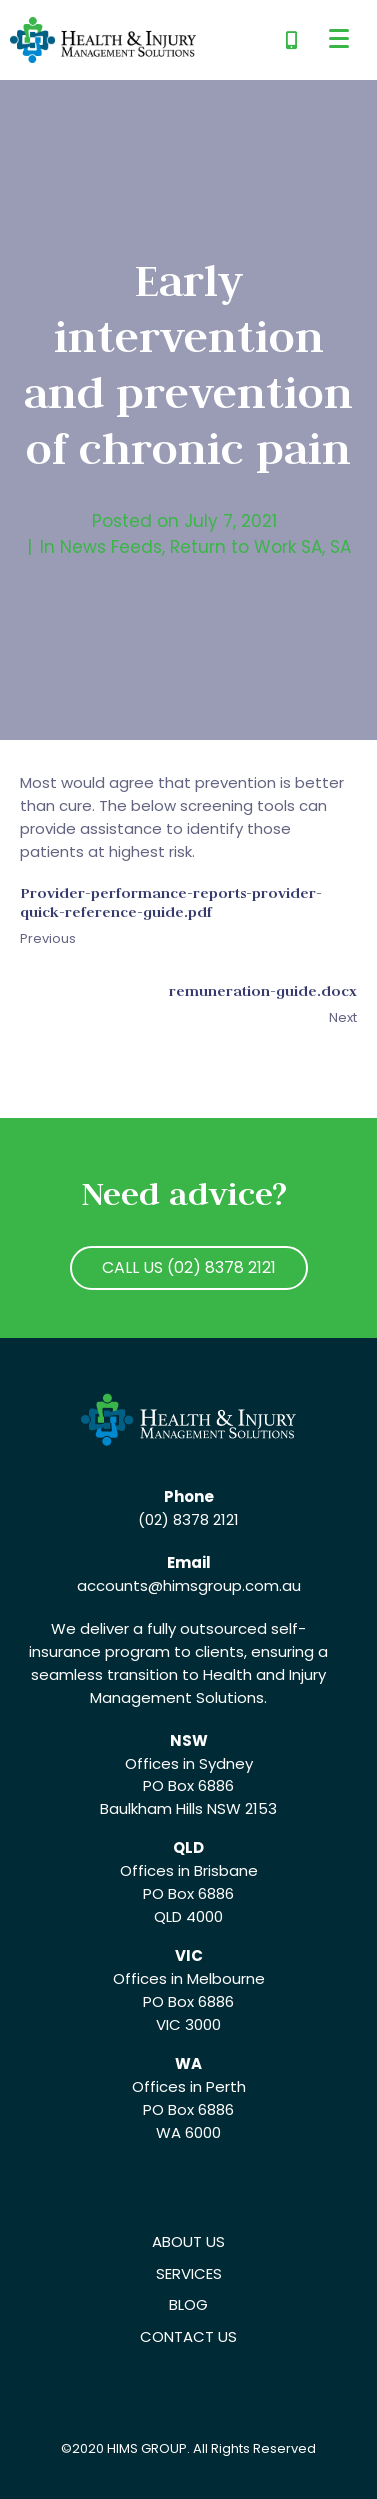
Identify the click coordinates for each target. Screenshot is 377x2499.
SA (340, 547)
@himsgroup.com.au (224, 1585)
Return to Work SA (246, 547)
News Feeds (111, 547)
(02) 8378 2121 (188, 1519)
